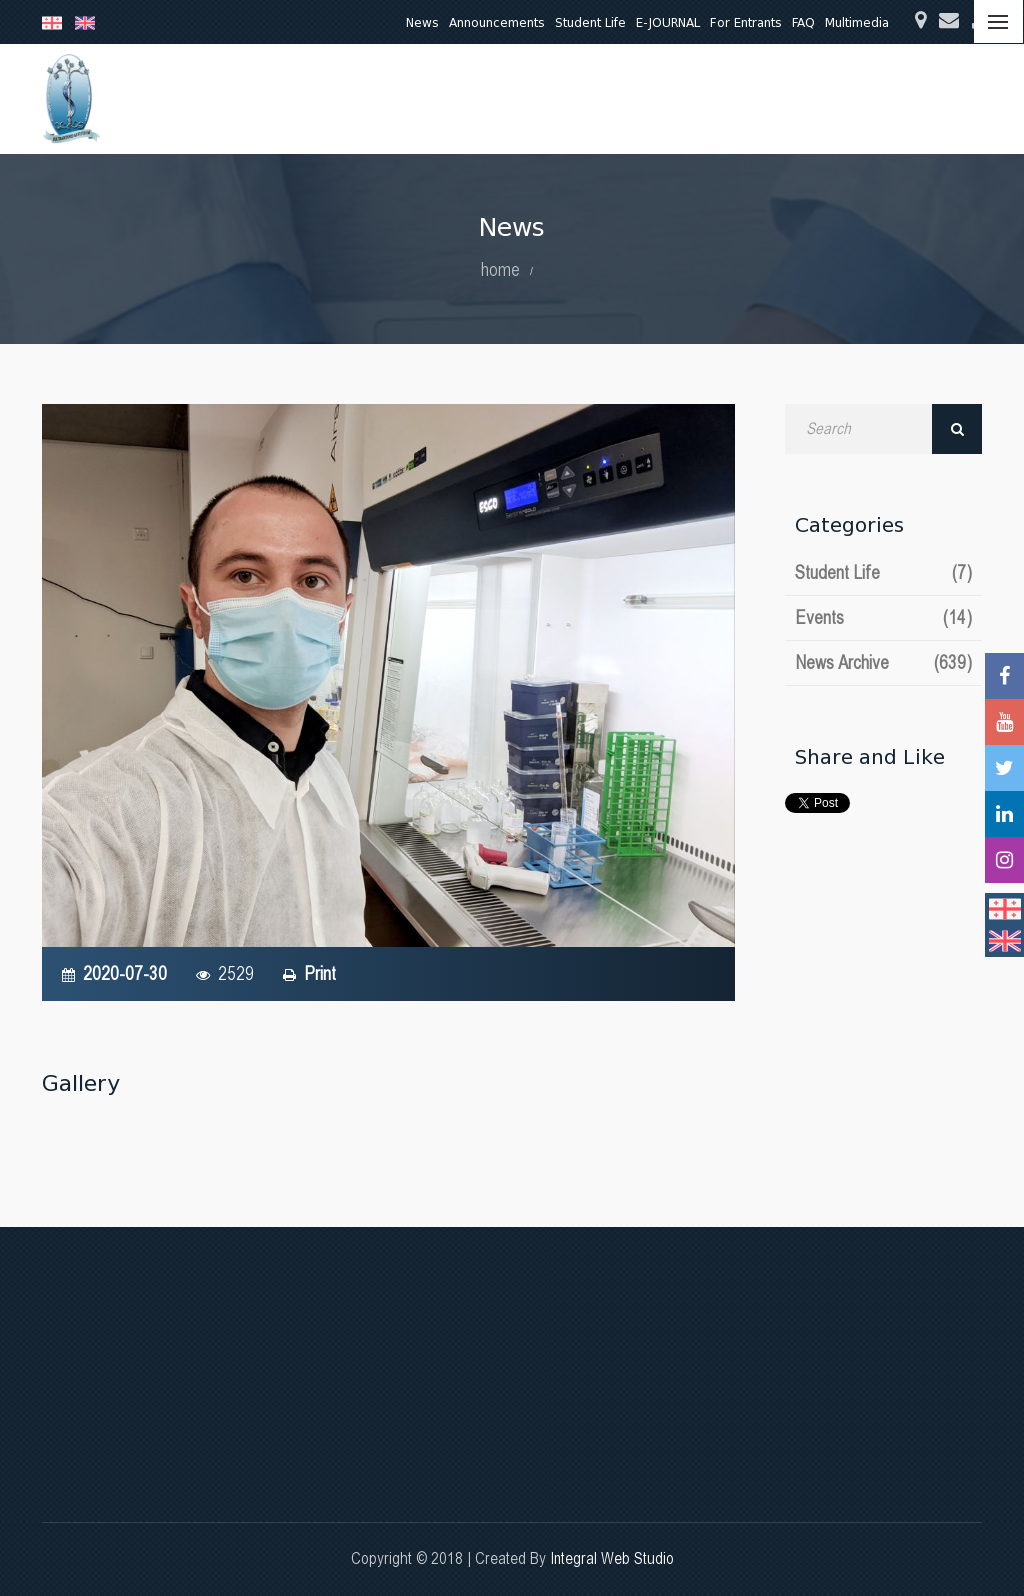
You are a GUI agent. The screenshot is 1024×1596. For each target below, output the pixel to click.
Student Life (590, 22)
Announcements (497, 22)
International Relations (871, 98)
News (422, 22)
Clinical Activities (571, 98)
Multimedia (857, 22)
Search (957, 429)
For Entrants (746, 22)
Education (366, 98)
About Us (276, 98)
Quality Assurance (712, 98)
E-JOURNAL (668, 22)
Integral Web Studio (612, 1558)
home (500, 269)
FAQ (803, 22)
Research (458, 98)
